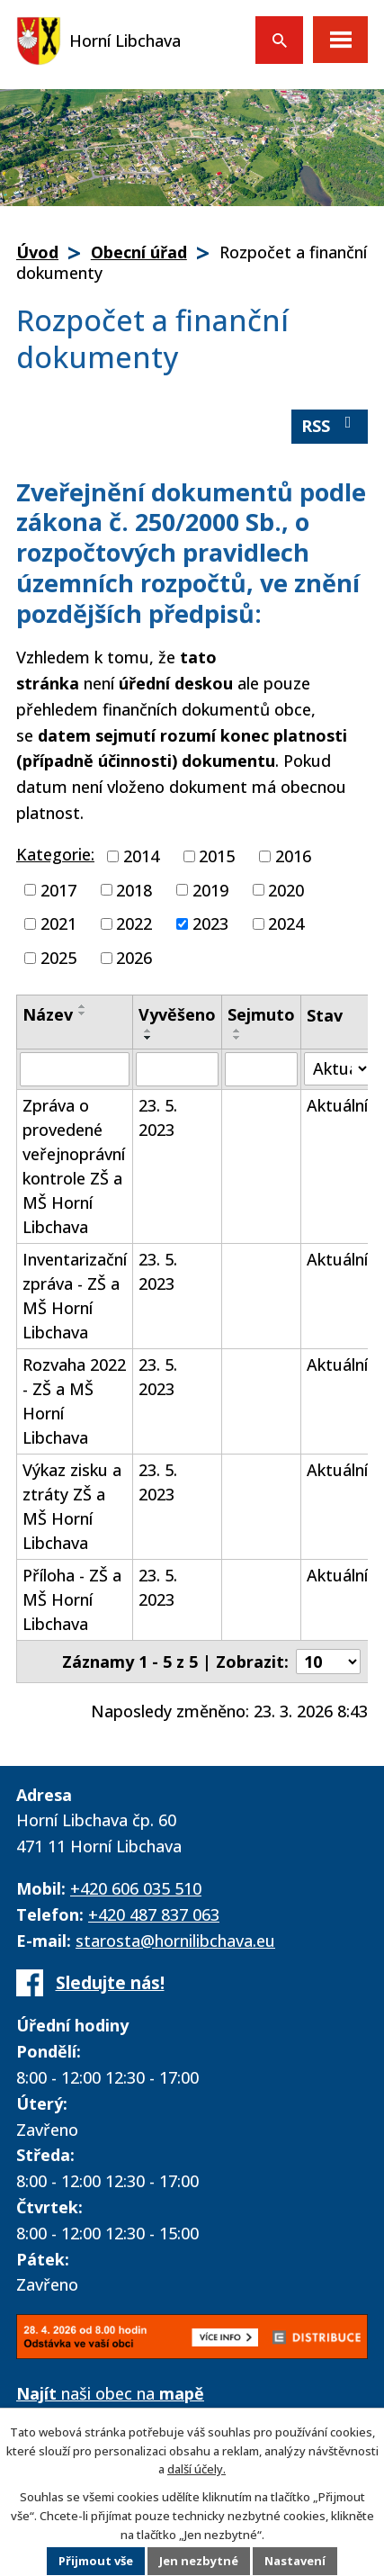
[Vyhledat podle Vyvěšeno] (177, 1069)
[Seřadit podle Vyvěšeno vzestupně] (148, 1030)
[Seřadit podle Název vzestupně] (83, 1006)
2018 (134, 889)
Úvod (37, 252)
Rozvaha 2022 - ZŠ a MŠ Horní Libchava (74, 1401)
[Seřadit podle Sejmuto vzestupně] (237, 1030)
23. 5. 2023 (157, 1117)
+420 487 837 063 (153, 1914)
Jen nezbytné (199, 2561)
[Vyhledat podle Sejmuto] (261, 1069)
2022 (134, 923)
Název (47, 1014)
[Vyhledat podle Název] (74, 1069)
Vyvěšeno (177, 1014)
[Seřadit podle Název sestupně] (83, 1013)
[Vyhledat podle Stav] (337, 1068)
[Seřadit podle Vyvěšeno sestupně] (148, 1037)
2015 (217, 856)
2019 (210, 889)
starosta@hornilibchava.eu (175, 1940)
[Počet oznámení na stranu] (328, 1661)
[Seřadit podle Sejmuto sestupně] (237, 1037)
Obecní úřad (139, 252)
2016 (293, 856)
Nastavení (295, 2561)
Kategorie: (55, 854)
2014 (141, 856)
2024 (286, 923)
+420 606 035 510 (135, 1888)
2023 (210, 923)
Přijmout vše (95, 2561)
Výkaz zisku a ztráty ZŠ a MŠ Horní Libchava (71, 1506)
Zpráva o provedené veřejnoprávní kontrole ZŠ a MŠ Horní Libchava (73, 1166)
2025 (58, 957)
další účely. (196, 2469)
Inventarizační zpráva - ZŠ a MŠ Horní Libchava (74, 1295)
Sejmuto (261, 1014)
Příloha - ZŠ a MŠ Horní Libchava (71, 1599)
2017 (58, 889)
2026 (134, 957)
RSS (330, 425)
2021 (58, 923)
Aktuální (337, 1105)
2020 (286, 889)
